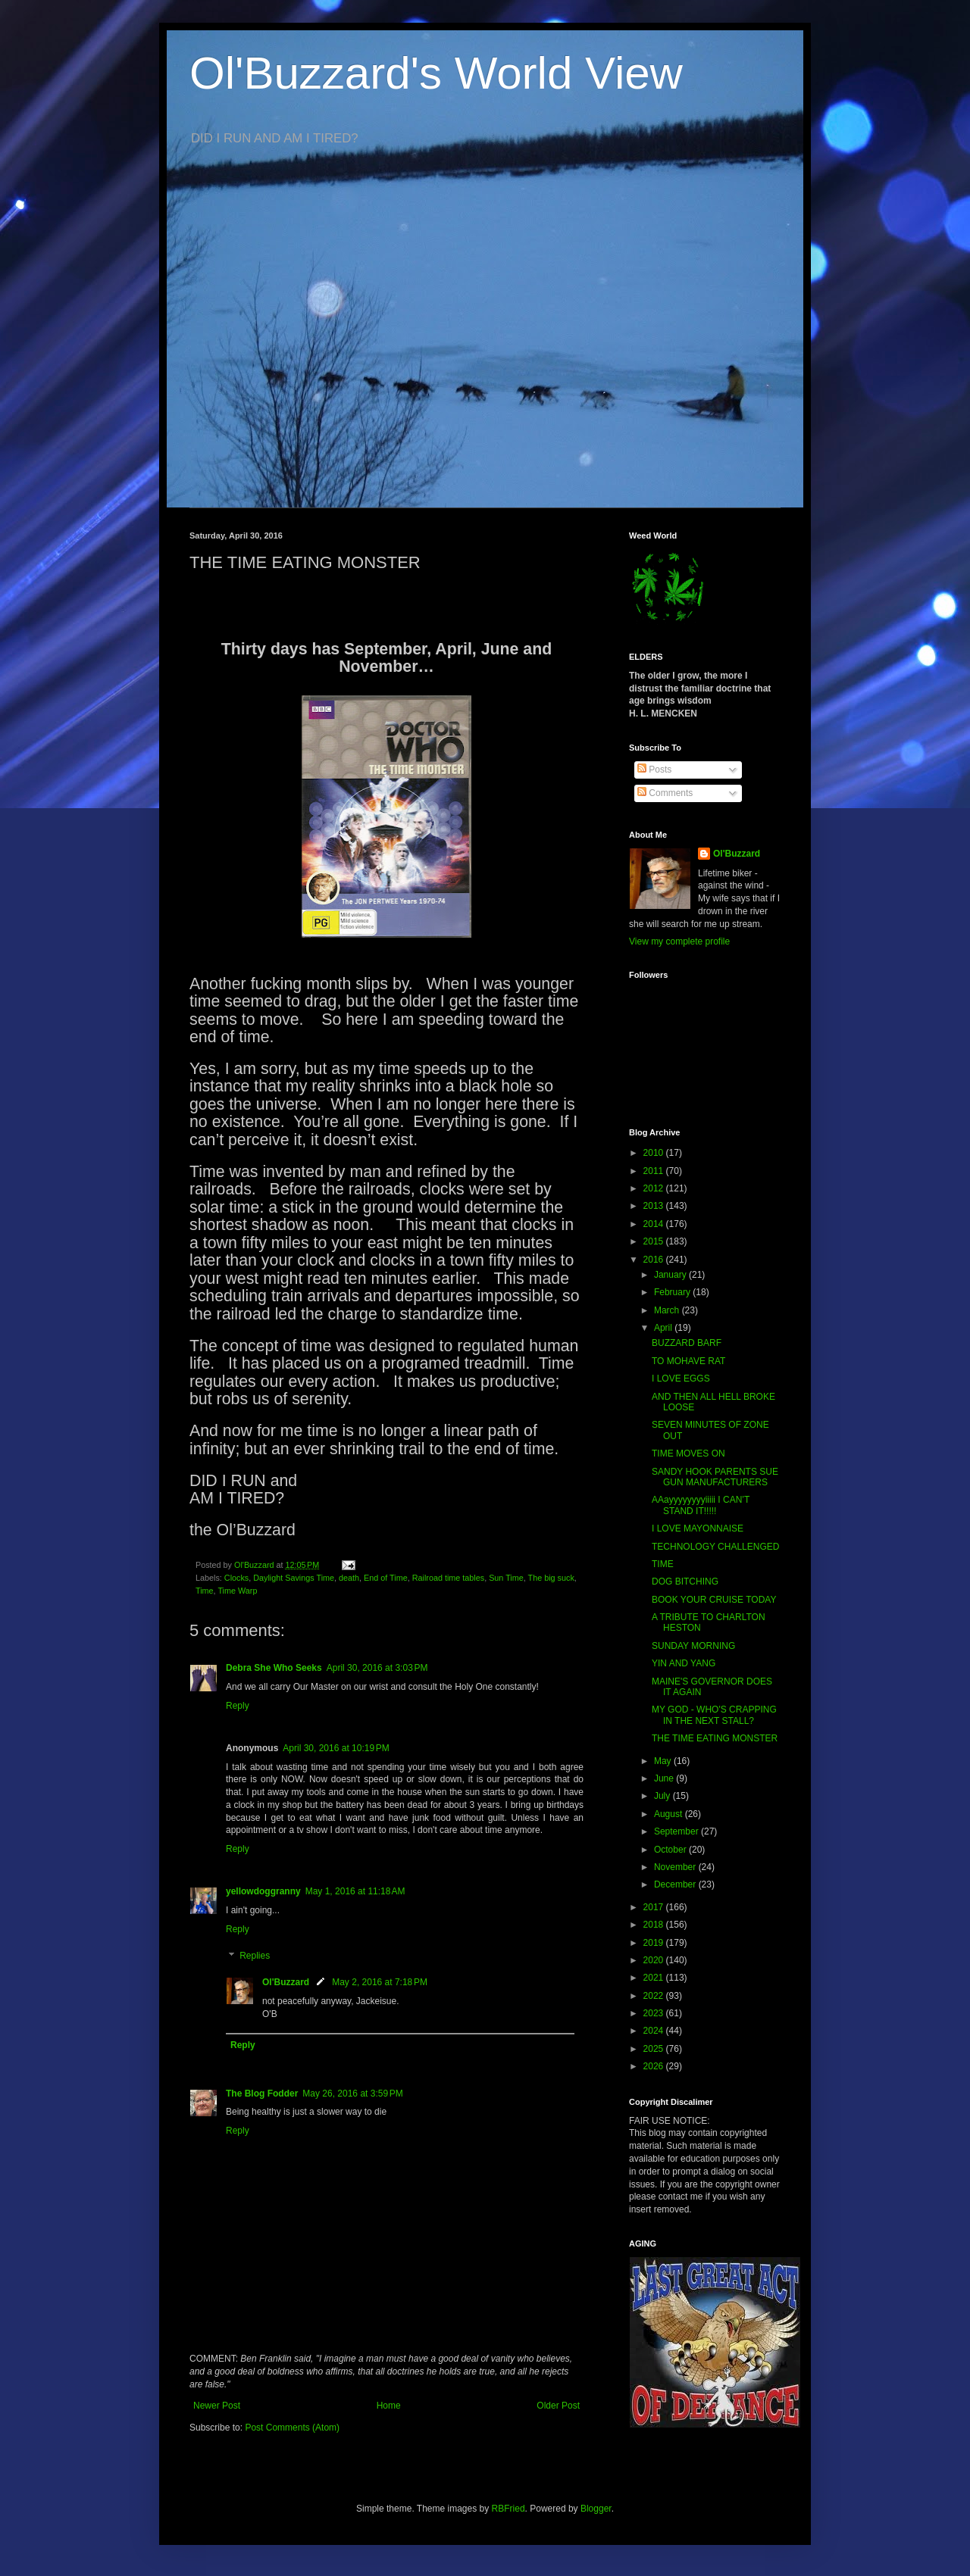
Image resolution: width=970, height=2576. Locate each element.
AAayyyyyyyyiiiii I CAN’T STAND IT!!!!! (700, 1505)
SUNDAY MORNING (693, 1646)
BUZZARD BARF (686, 1343)
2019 (654, 1942)
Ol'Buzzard (285, 1982)
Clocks (236, 1577)
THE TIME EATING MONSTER (715, 1738)
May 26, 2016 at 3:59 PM (352, 2093)
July (663, 1796)
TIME (663, 1564)
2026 (654, 2066)
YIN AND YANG (683, 1663)
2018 (654, 1924)
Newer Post (216, 2405)
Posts (654, 769)
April (664, 1327)
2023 (654, 2013)
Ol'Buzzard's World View (436, 73)
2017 (654, 1907)
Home (389, 2405)
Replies (254, 1956)
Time (205, 1590)
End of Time (386, 1577)
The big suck (551, 1577)
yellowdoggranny (263, 1891)
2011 (654, 1171)
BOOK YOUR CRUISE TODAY (714, 1599)
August (669, 1814)
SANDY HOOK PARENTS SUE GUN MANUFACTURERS (715, 1477)
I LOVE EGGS (681, 1378)
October (671, 1849)
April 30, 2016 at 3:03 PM (377, 1668)
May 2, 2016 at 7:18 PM (379, 1982)
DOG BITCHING (685, 1581)
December (676, 1884)
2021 (654, 1977)
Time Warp (237, 1590)
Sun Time (506, 1577)
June (665, 1778)
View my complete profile (679, 941)
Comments (665, 793)
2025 (654, 2049)
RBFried (508, 2508)
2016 (654, 1259)
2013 (654, 1206)
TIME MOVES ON (688, 1453)
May (664, 1761)
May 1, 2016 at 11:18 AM (355, 1891)
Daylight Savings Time (293, 1577)
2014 (654, 1224)
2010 (654, 1152)
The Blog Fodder (262, 2093)
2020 (654, 1960)
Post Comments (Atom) (292, 2427)
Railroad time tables (448, 1577)
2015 (654, 1241)
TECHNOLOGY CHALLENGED (716, 1546)
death (349, 1577)
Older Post (558, 2405)
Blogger (596, 2508)
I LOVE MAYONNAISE (697, 1528)
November (676, 1867)
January (671, 1274)
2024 (654, 2030)
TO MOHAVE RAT (688, 1361)
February (673, 1292)
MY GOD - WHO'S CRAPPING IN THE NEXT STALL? (714, 1714)
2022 (654, 1996)
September (677, 1831)
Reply (237, 1705)
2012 (654, 1188)
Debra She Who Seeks (274, 1668)
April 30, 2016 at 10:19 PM (336, 1748)
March (668, 1310)
